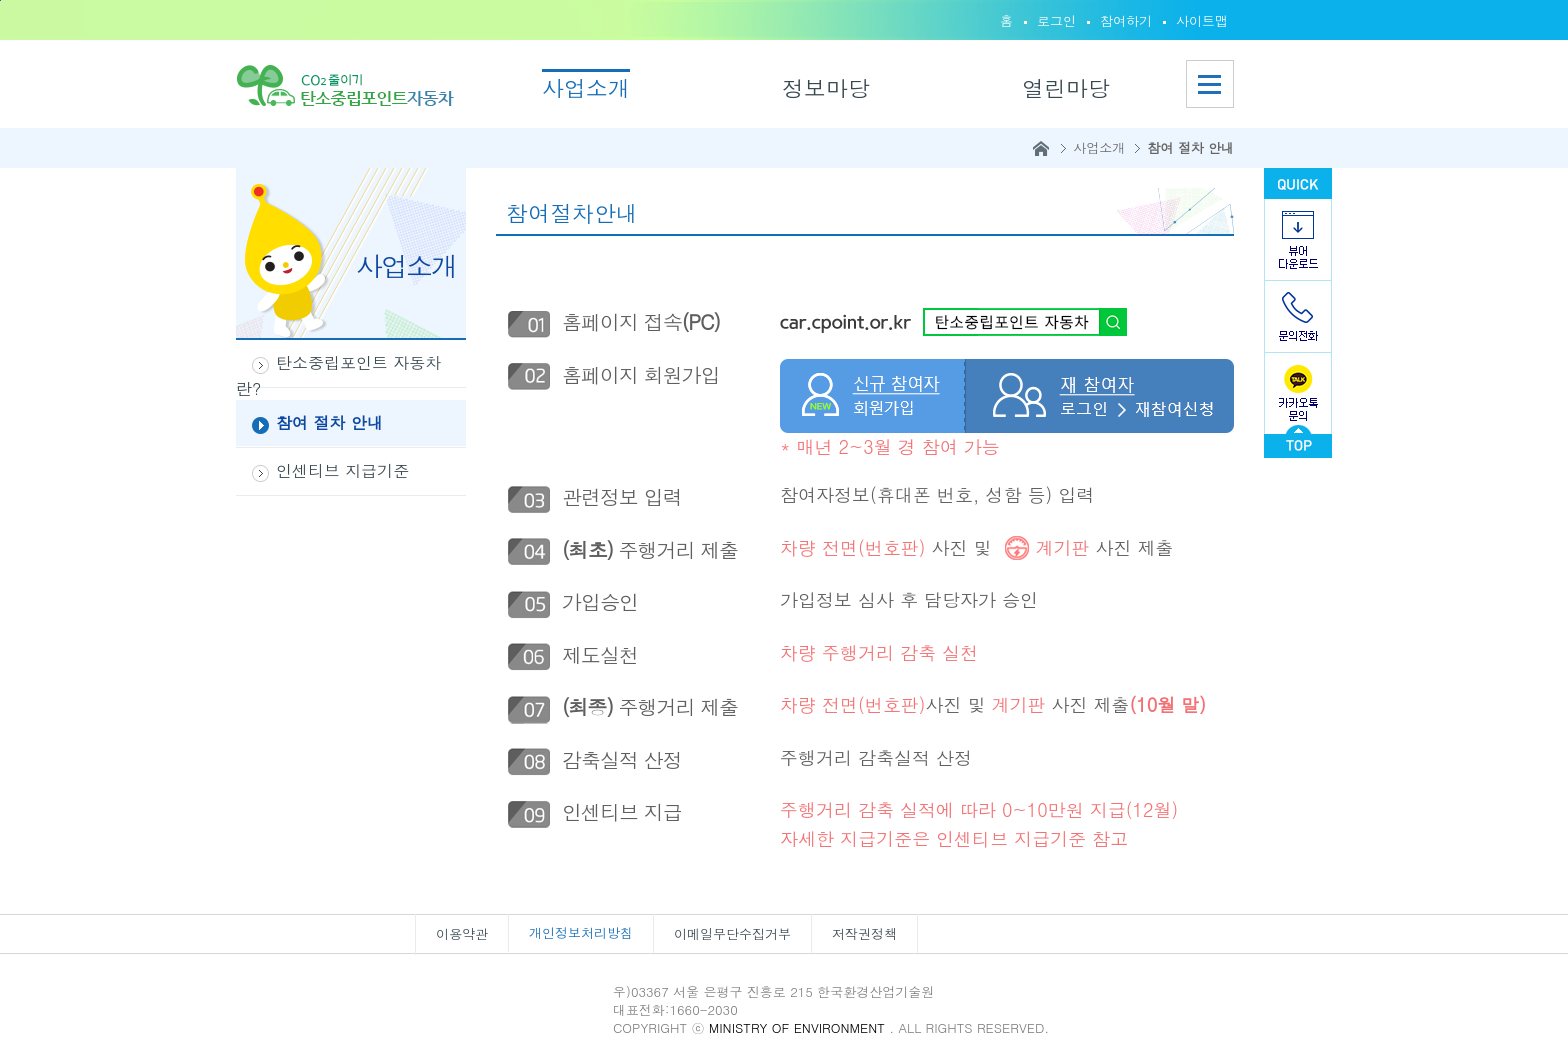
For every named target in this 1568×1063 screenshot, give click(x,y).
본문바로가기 (0, 0)
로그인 (1056, 20)
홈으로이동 (351, 84)
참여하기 (1126, 20)
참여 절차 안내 (1190, 147)
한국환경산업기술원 (508, 999)
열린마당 (1066, 87)
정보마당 (826, 87)
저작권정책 (864, 933)
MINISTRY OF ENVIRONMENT (799, 1027)
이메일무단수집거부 (732, 933)
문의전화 (1298, 317)
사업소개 (586, 87)
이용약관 (462, 933)
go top (1298, 441)
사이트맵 (1202, 20)
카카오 (1298, 389)
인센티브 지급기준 (342, 470)
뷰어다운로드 (1298, 240)
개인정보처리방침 (581, 932)
